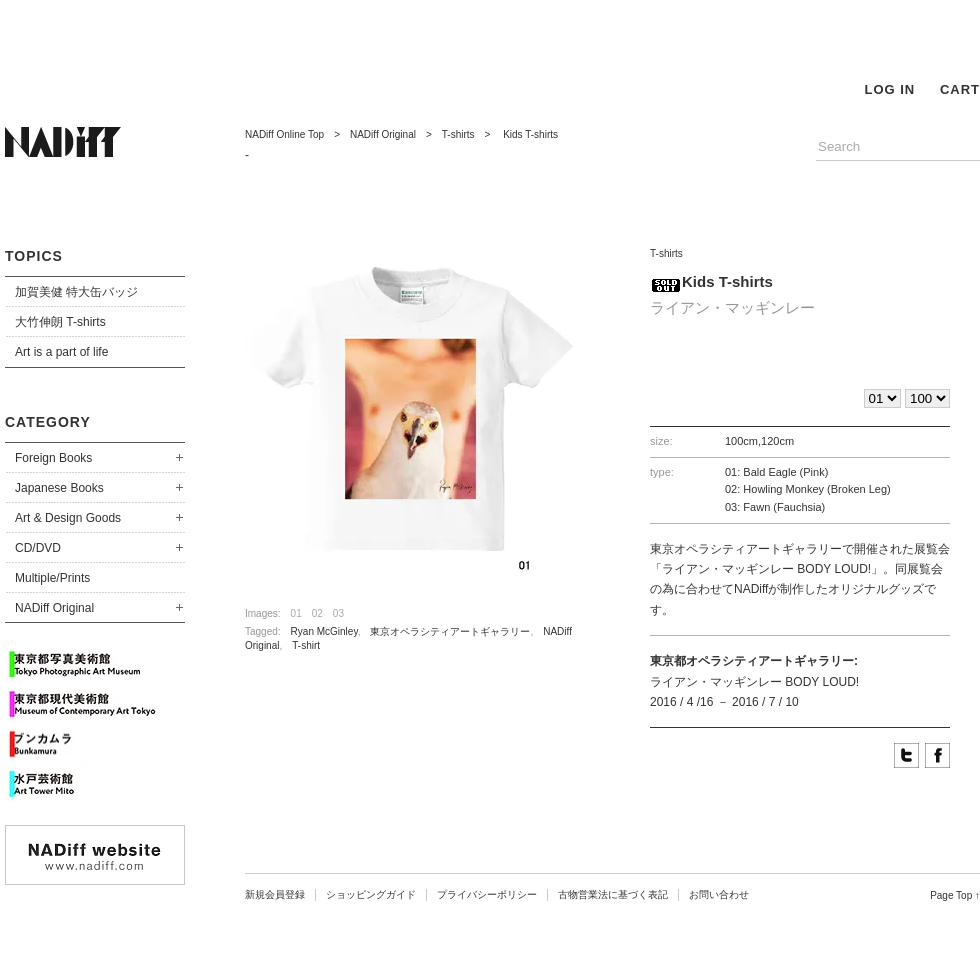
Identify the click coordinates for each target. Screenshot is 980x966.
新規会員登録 (275, 894)
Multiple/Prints (52, 578)
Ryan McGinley (324, 631)
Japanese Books (59, 488)
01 (296, 613)
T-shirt (306, 645)
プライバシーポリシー (487, 894)
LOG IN (889, 89)
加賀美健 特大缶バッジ (76, 292)
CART (960, 89)
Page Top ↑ (955, 895)
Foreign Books (53, 458)
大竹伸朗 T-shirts (60, 322)
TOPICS (34, 256)
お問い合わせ (719, 894)
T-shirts (458, 134)
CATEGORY (48, 422)
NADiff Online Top (284, 134)
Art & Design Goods (68, 518)
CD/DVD (38, 548)
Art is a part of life (61, 352)
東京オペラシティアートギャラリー (450, 631)
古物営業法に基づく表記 (613, 894)
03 (338, 613)
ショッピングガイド (371, 894)
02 (317, 613)
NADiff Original (54, 608)
